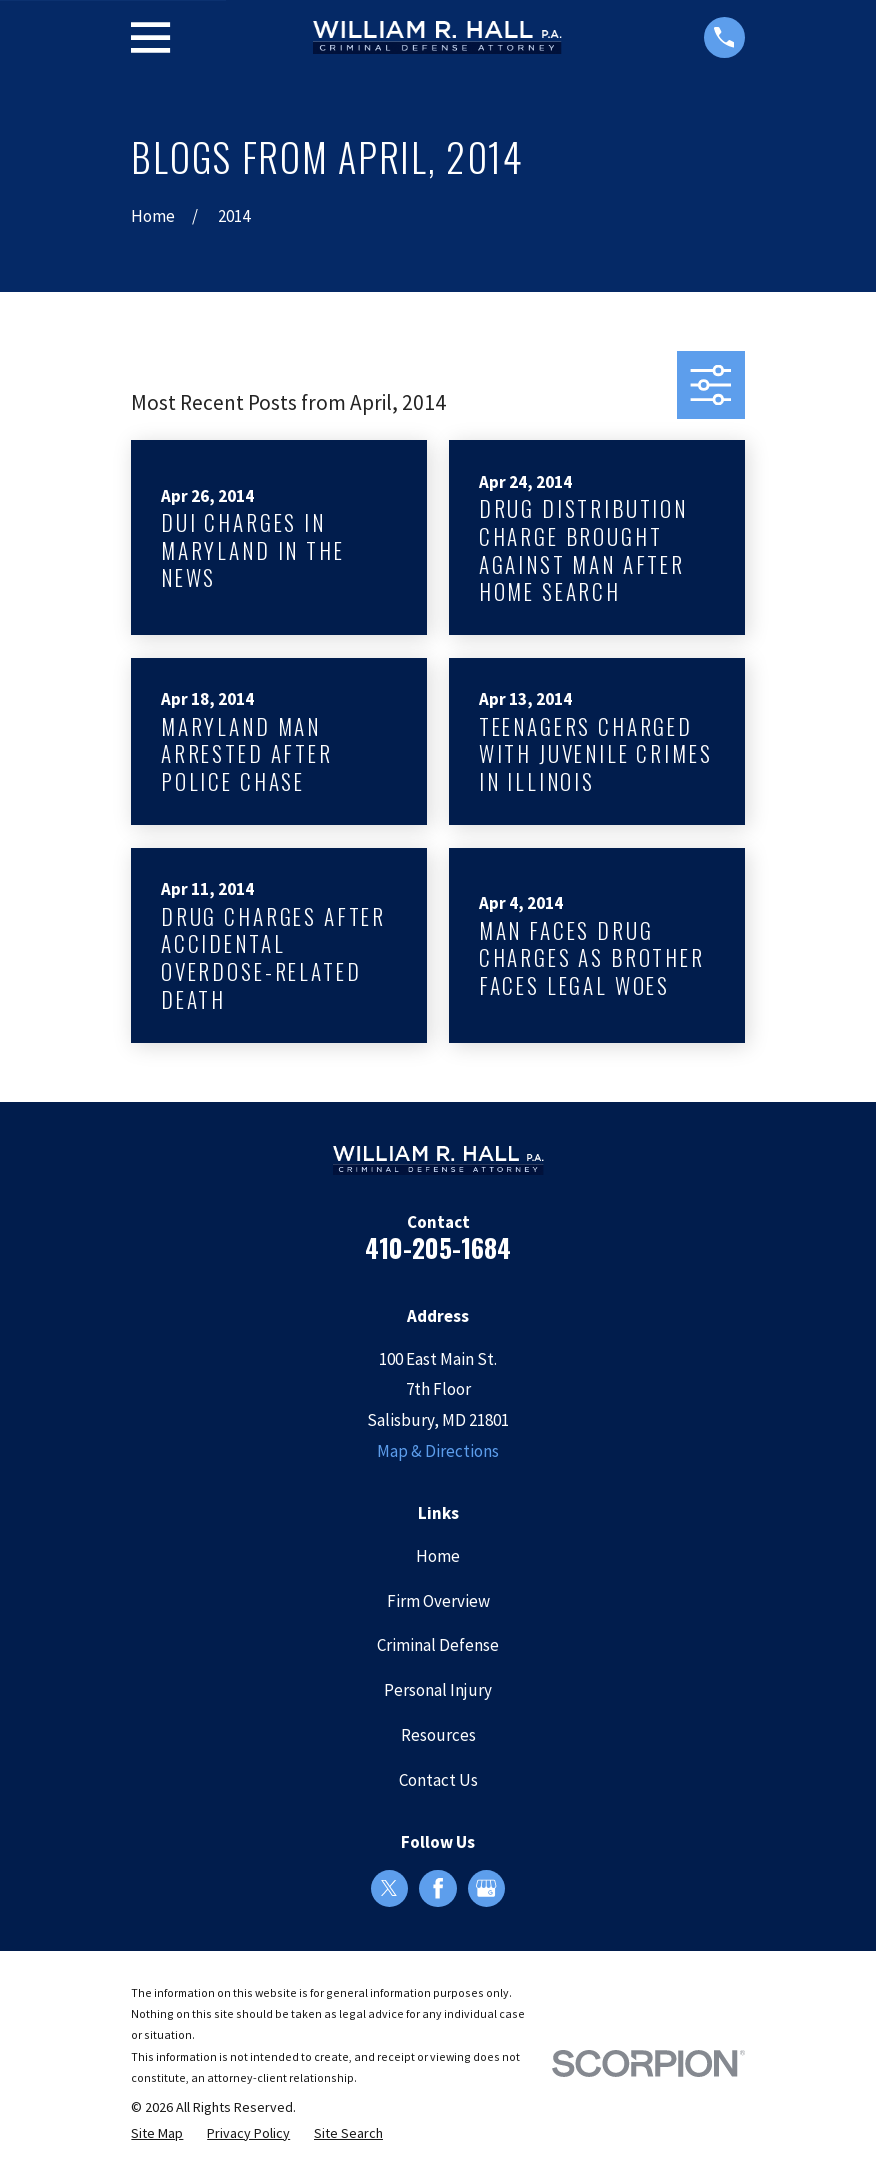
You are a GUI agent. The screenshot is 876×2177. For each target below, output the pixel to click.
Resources (438, 1735)
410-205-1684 (438, 1247)
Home (438, 1556)
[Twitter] (389, 1888)
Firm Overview (438, 1601)
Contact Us (438, 1780)
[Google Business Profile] (486, 1888)
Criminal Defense (438, 1645)
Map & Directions (438, 1451)
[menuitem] (157, 2134)
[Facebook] (438, 1888)
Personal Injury (438, 1690)
